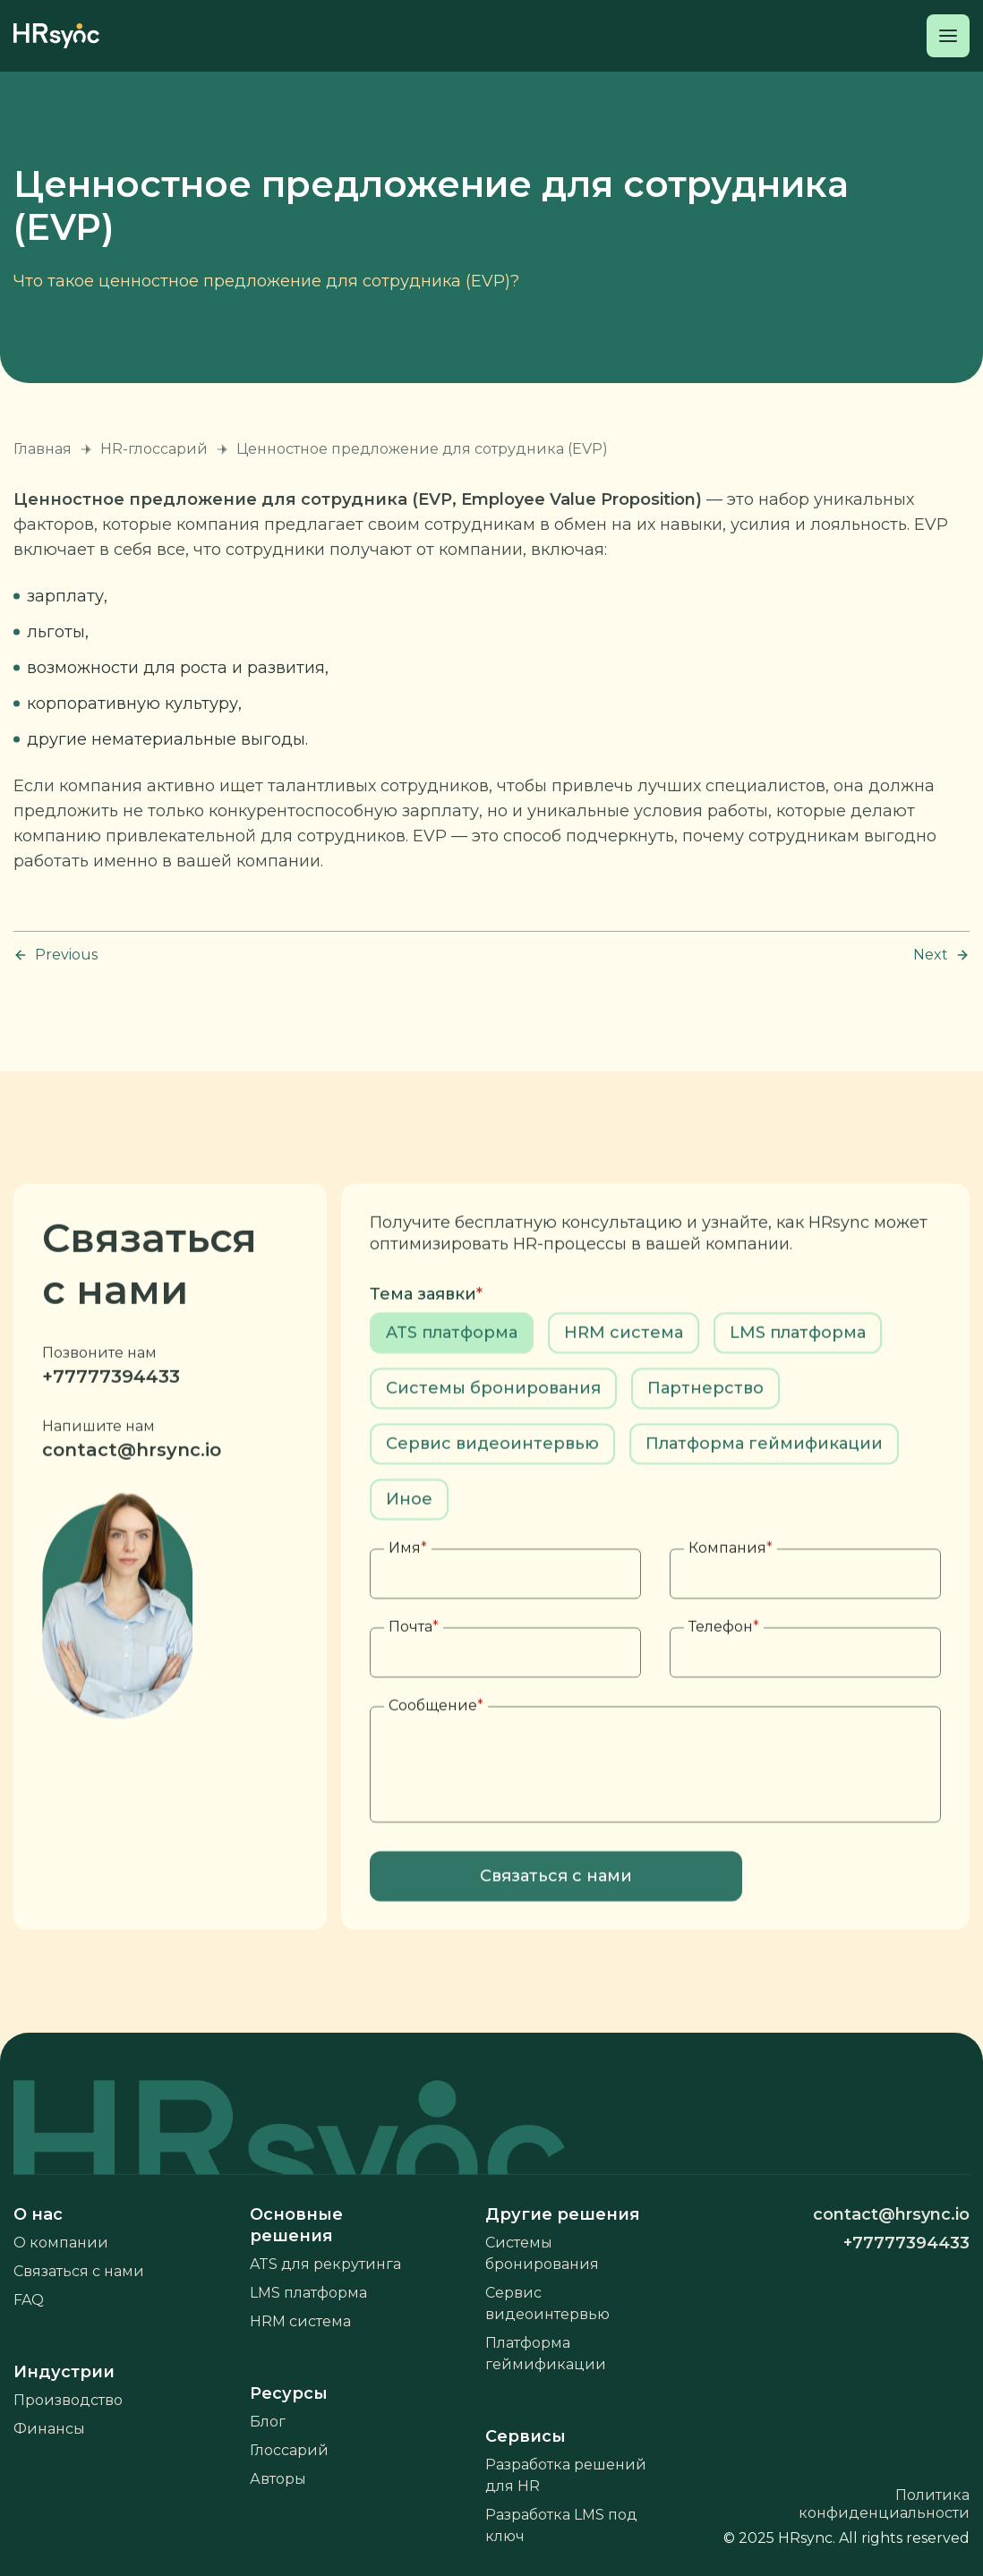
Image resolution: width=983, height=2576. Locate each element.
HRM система (300, 2321)
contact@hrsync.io (131, 1505)
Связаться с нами (78, 2271)
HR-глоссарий (154, 448)
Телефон (723, 1682)
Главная (42, 448)
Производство (68, 2400)
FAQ (28, 2299)
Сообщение (436, 1761)
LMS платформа (308, 2292)
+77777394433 (111, 1432)
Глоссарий (289, 2450)
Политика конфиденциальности (884, 2503)
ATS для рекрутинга (325, 2264)
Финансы (49, 2428)
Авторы (278, 2478)
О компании (60, 2242)
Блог (268, 2421)
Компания (730, 1603)
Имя (408, 1603)
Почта (414, 1682)
